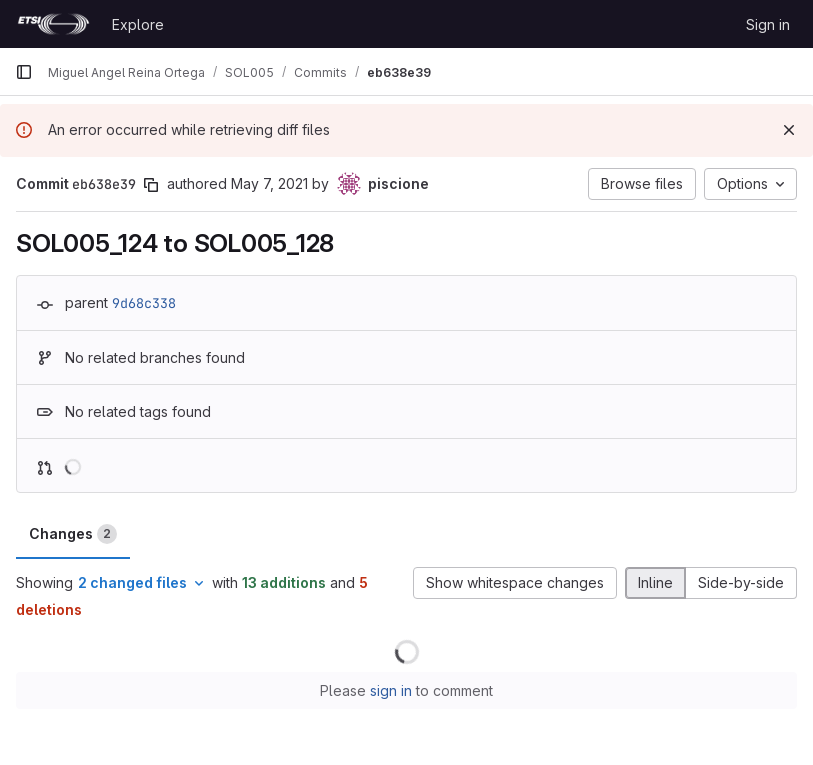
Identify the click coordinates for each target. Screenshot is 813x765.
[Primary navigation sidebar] (24, 72)
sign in (391, 690)
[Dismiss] (789, 130)
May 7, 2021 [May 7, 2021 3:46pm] (269, 183)
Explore (138, 24)
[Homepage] (53, 24)
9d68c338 (144, 303)
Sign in (768, 24)
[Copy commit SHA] (151, 185)
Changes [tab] (73, 534)
